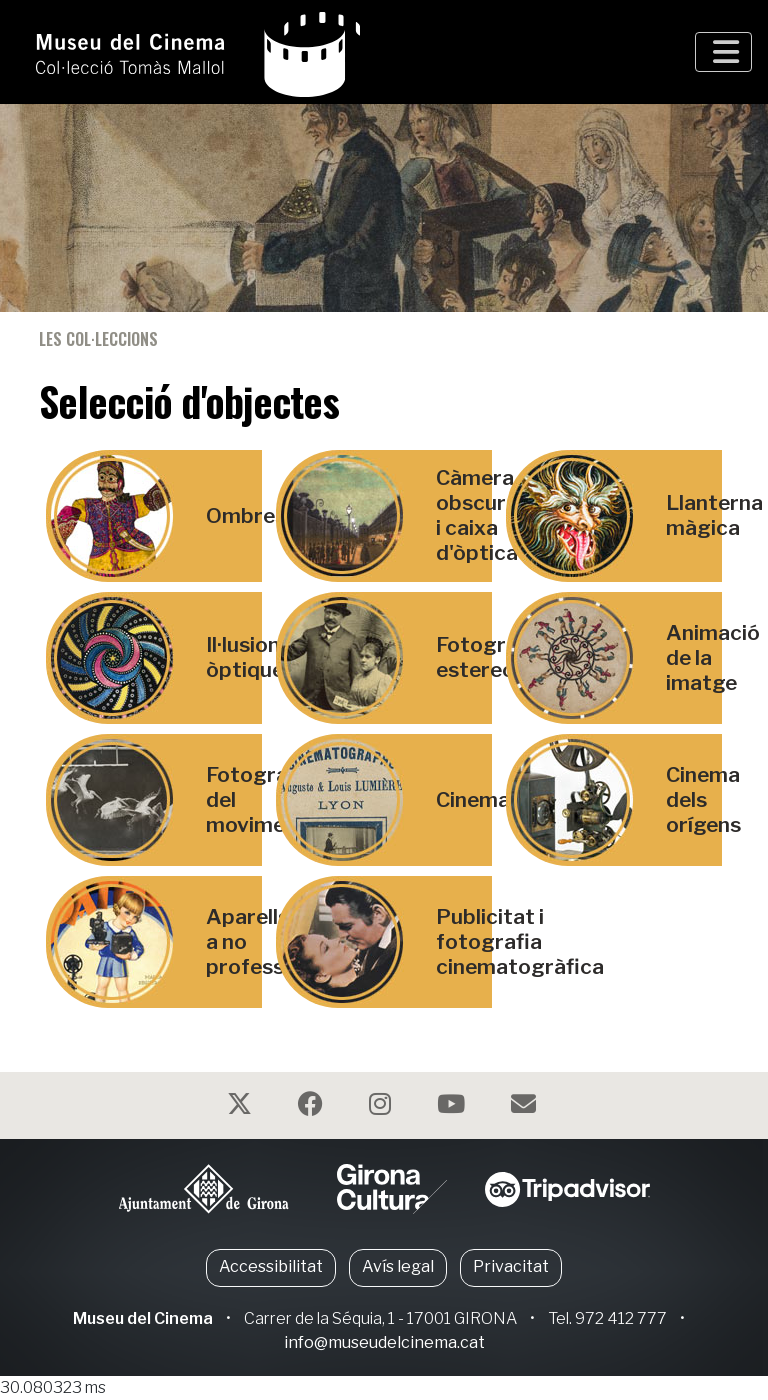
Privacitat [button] (511, 1266)
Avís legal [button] (398, 1266)
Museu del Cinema (143, 1318)
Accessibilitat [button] (271, 1266)
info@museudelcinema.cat (384, 1342)
